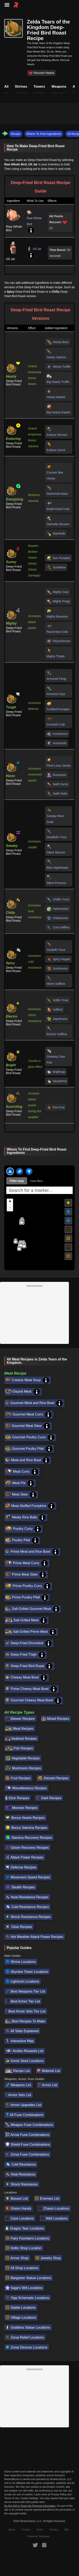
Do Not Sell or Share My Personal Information (29, 2506)
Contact (25, 2529)
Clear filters (36, 1181)
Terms (39, 2529)
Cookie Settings (29, 2498)
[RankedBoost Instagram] (44, 2545)
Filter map (17, 1181)
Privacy (54, 2529)
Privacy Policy (59, 2494)
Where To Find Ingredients (44, 134)
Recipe (15, 134)
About (11, 2529)
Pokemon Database (38, 2536)
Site (66, 2529)
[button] (15, 1241)
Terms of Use (11, 2498)
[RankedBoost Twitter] (35, 2545)
